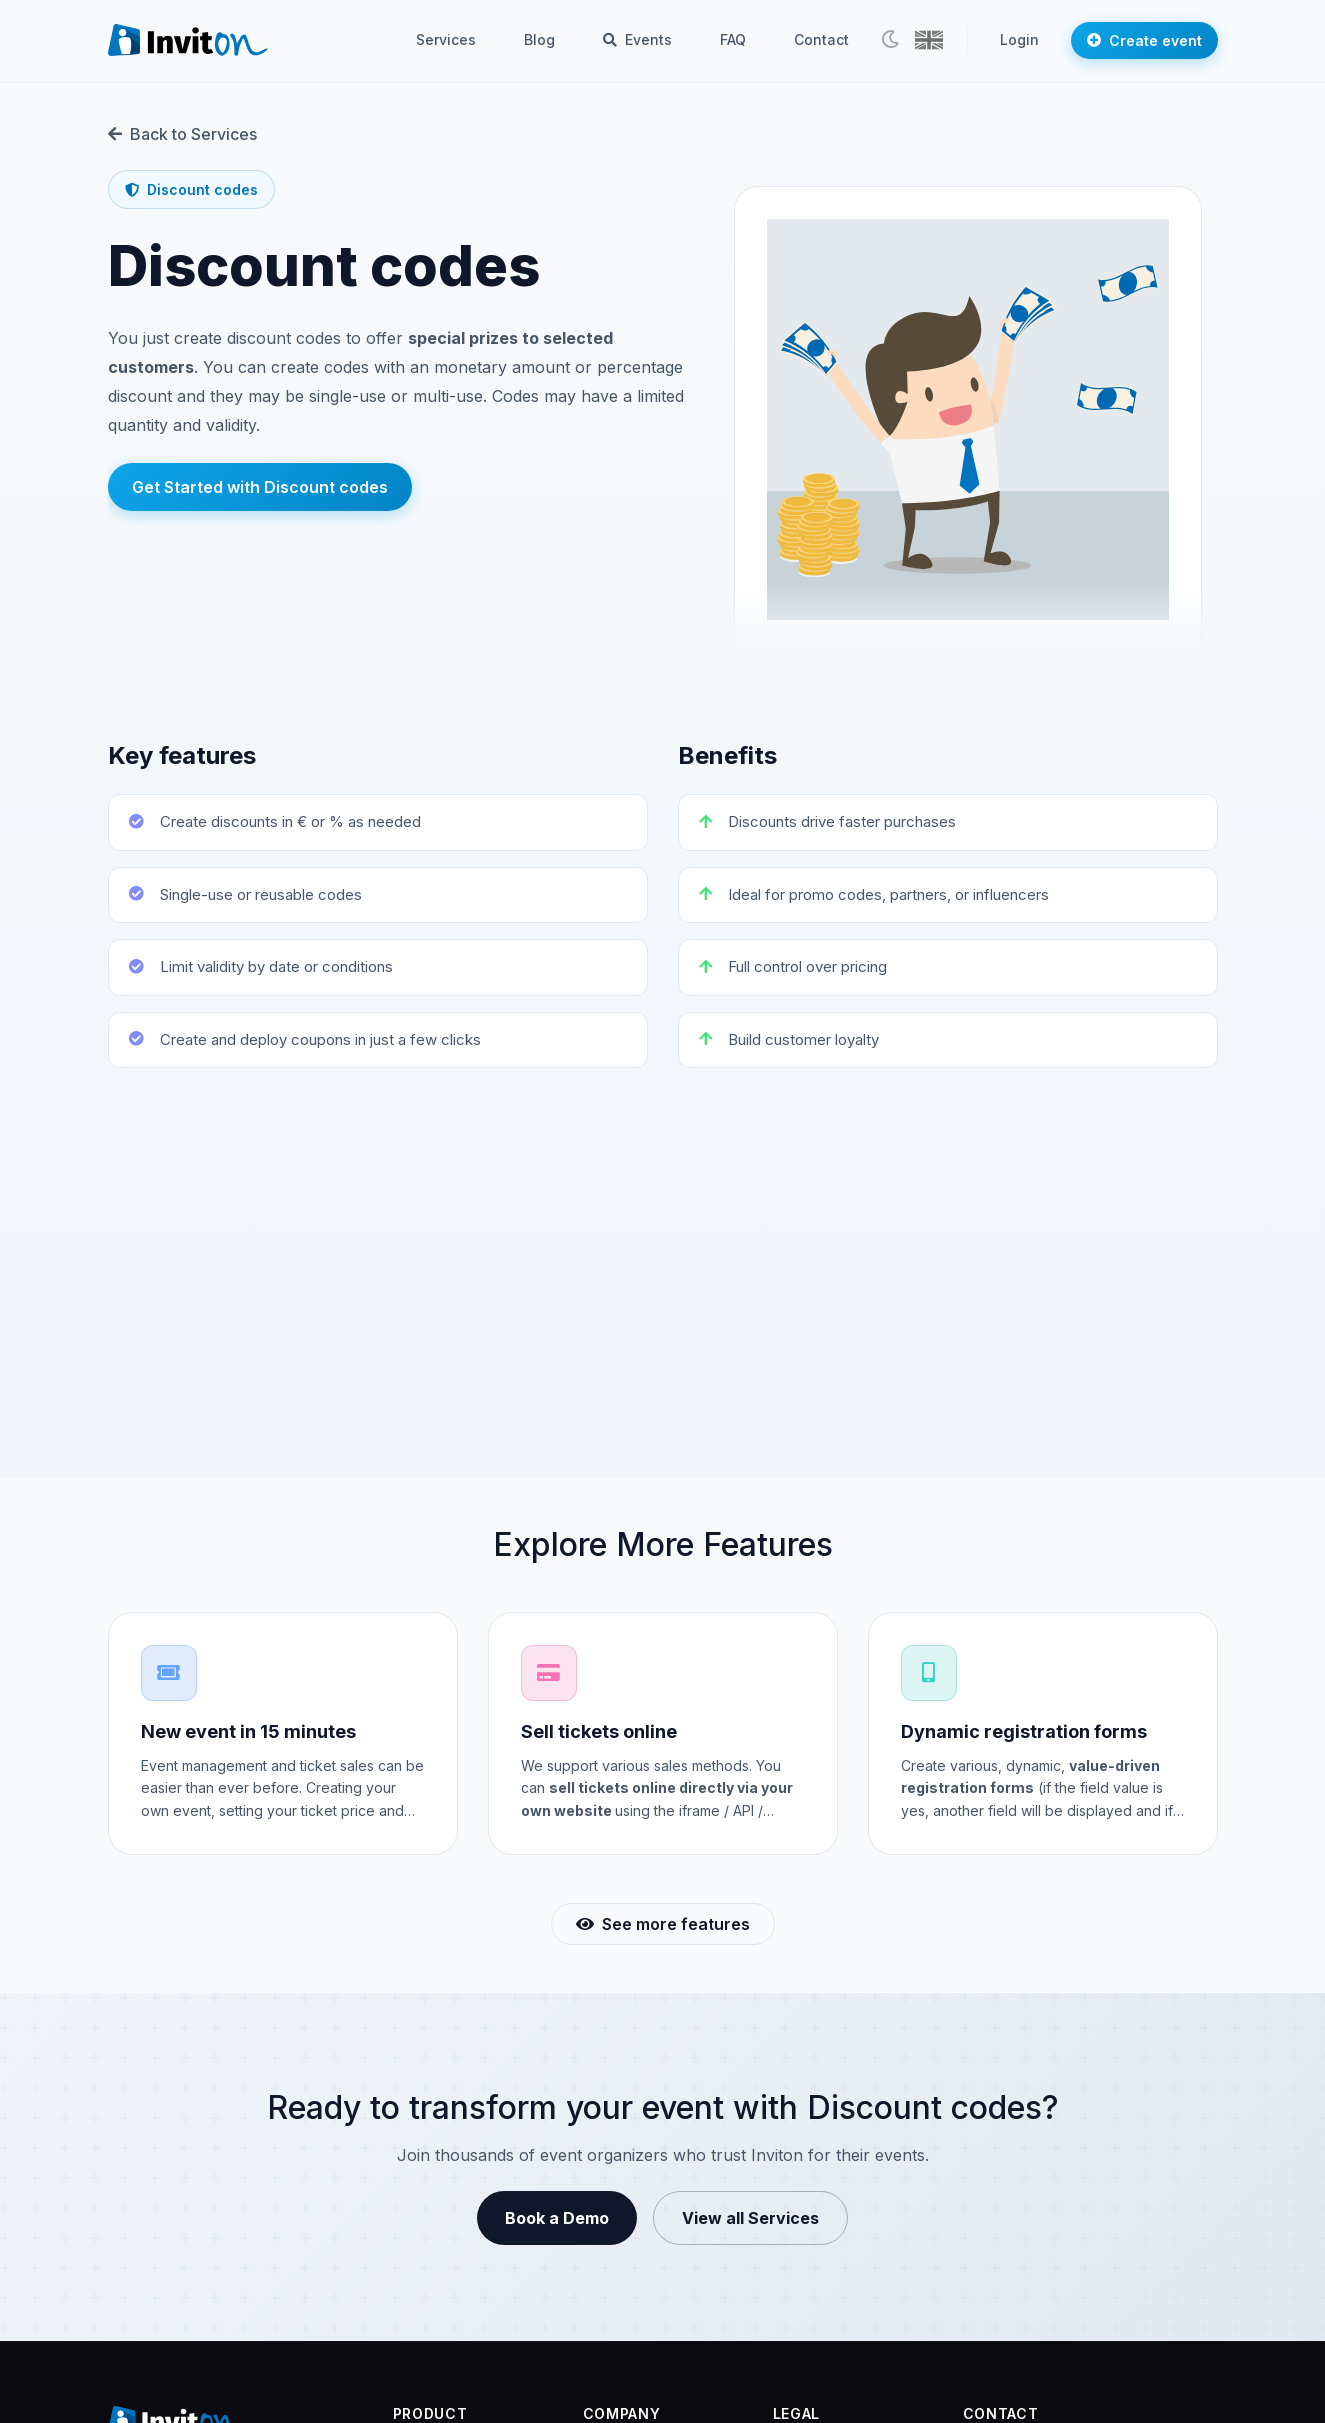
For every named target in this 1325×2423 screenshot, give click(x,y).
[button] (929, 40)
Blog (539, 39)
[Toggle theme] (890, 40)
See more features (663, 1924)
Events (637, 39)
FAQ (733, 39)
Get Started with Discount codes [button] (260, 487)
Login (1019, 39)
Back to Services (182, 134)
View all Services (750, 2218)
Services (446, 39)
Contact (821, 39)
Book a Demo (557, 2218)
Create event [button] (1144, 40)
